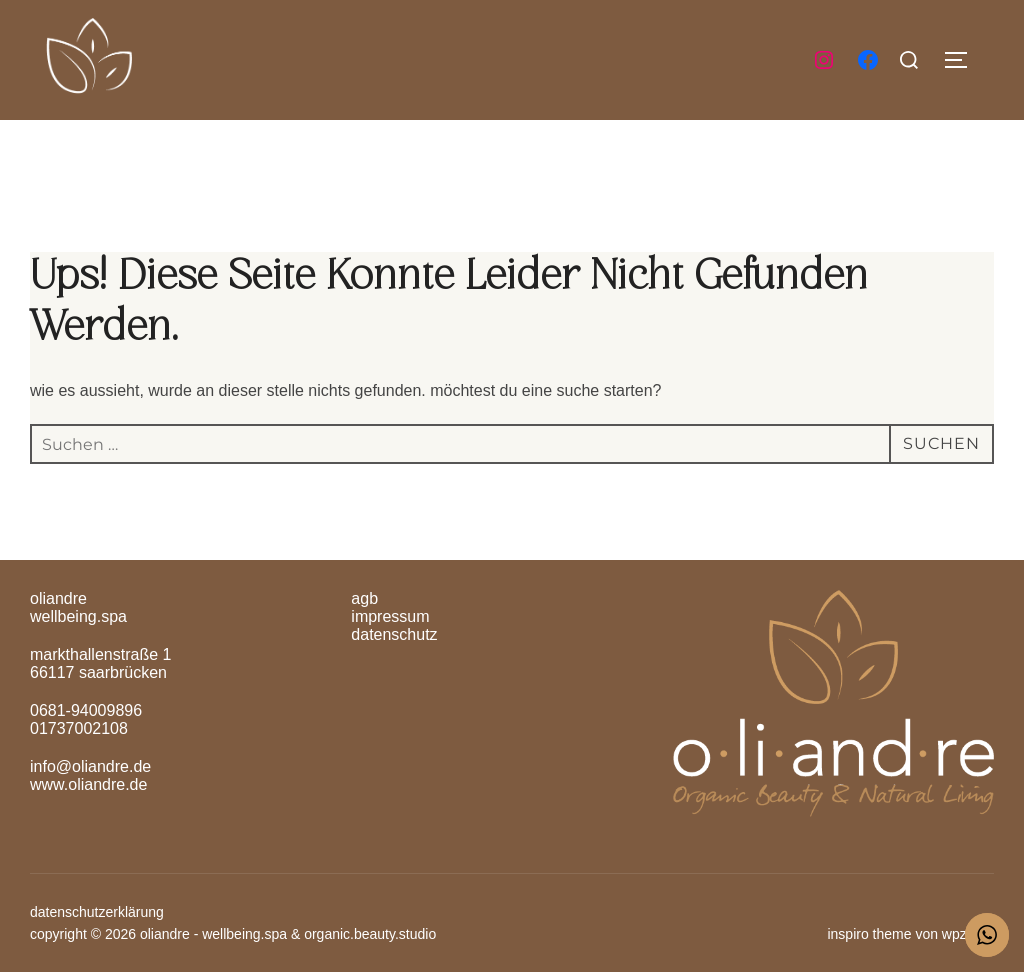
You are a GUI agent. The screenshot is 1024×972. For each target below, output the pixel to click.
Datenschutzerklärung (97, 912)
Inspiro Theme (869, 934)
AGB (364, 598)
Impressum (390, 616)
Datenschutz (394, 634)
